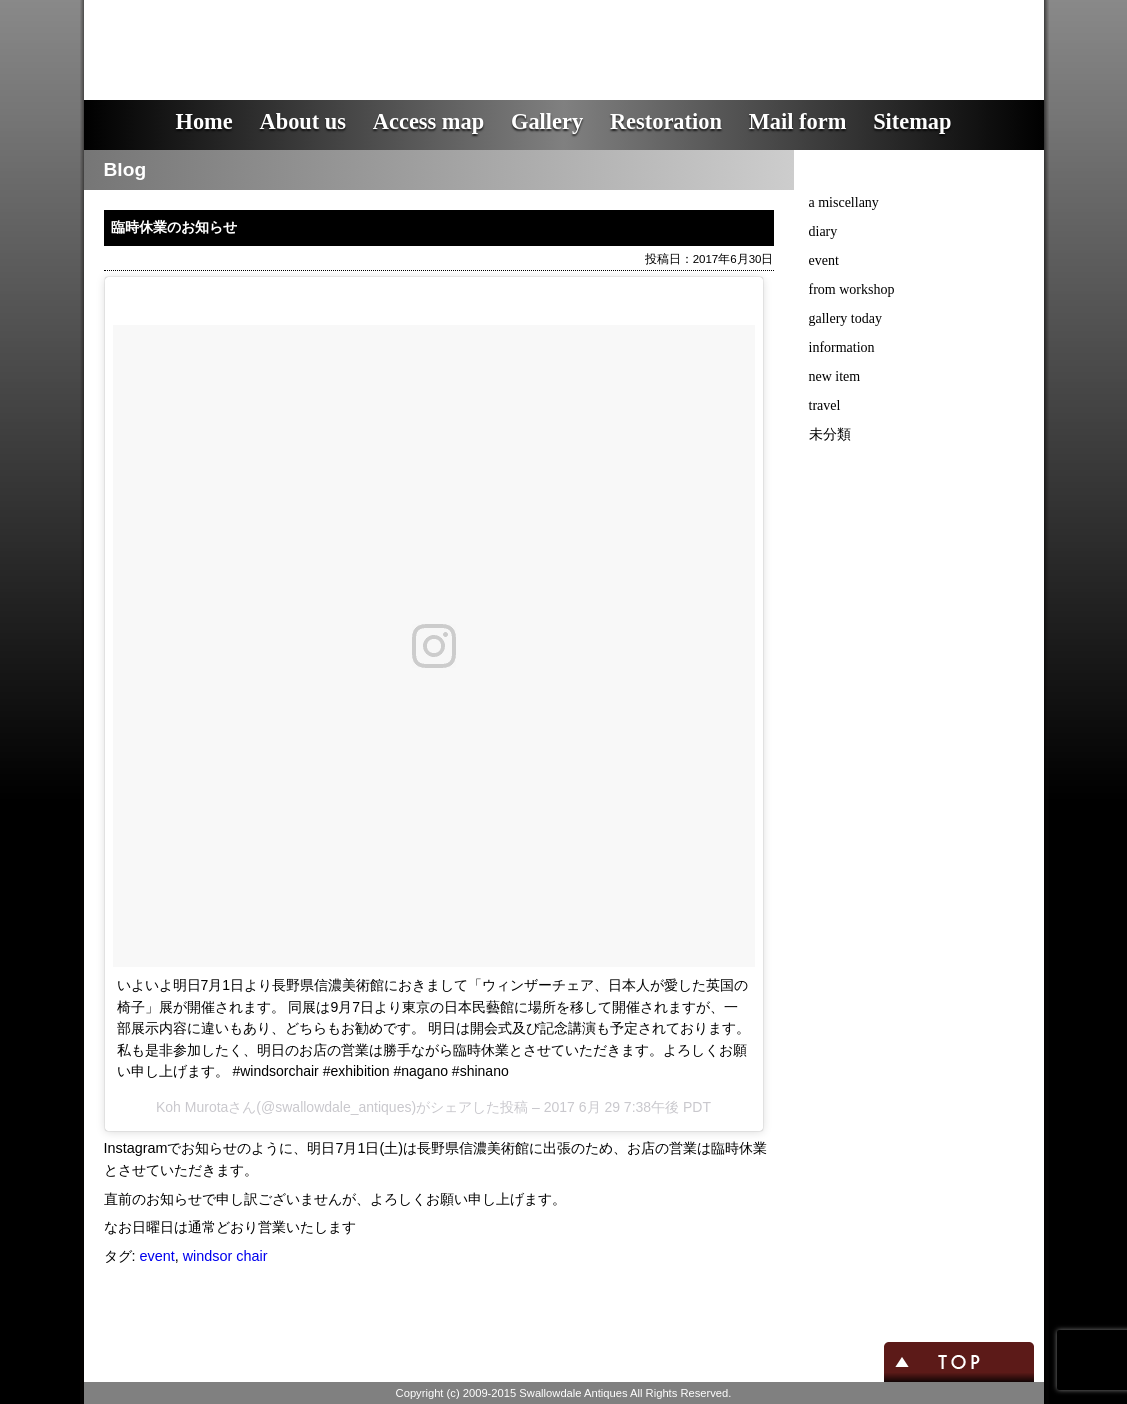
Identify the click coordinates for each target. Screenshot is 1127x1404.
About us (303, 121)
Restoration (666, 121)
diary (823, 231)
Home (203, 121)
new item (835, 376)
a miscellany (844, 202)
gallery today (845, 318)
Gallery (547, 121)
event (157, 1256)
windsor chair (225, 1256)
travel (825, 405)
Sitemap (912, 121)
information (842, 347)
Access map (428, 121)
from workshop (852, 289)
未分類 (830, 434)
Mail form (798, 121)
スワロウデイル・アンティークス (443, 35)
